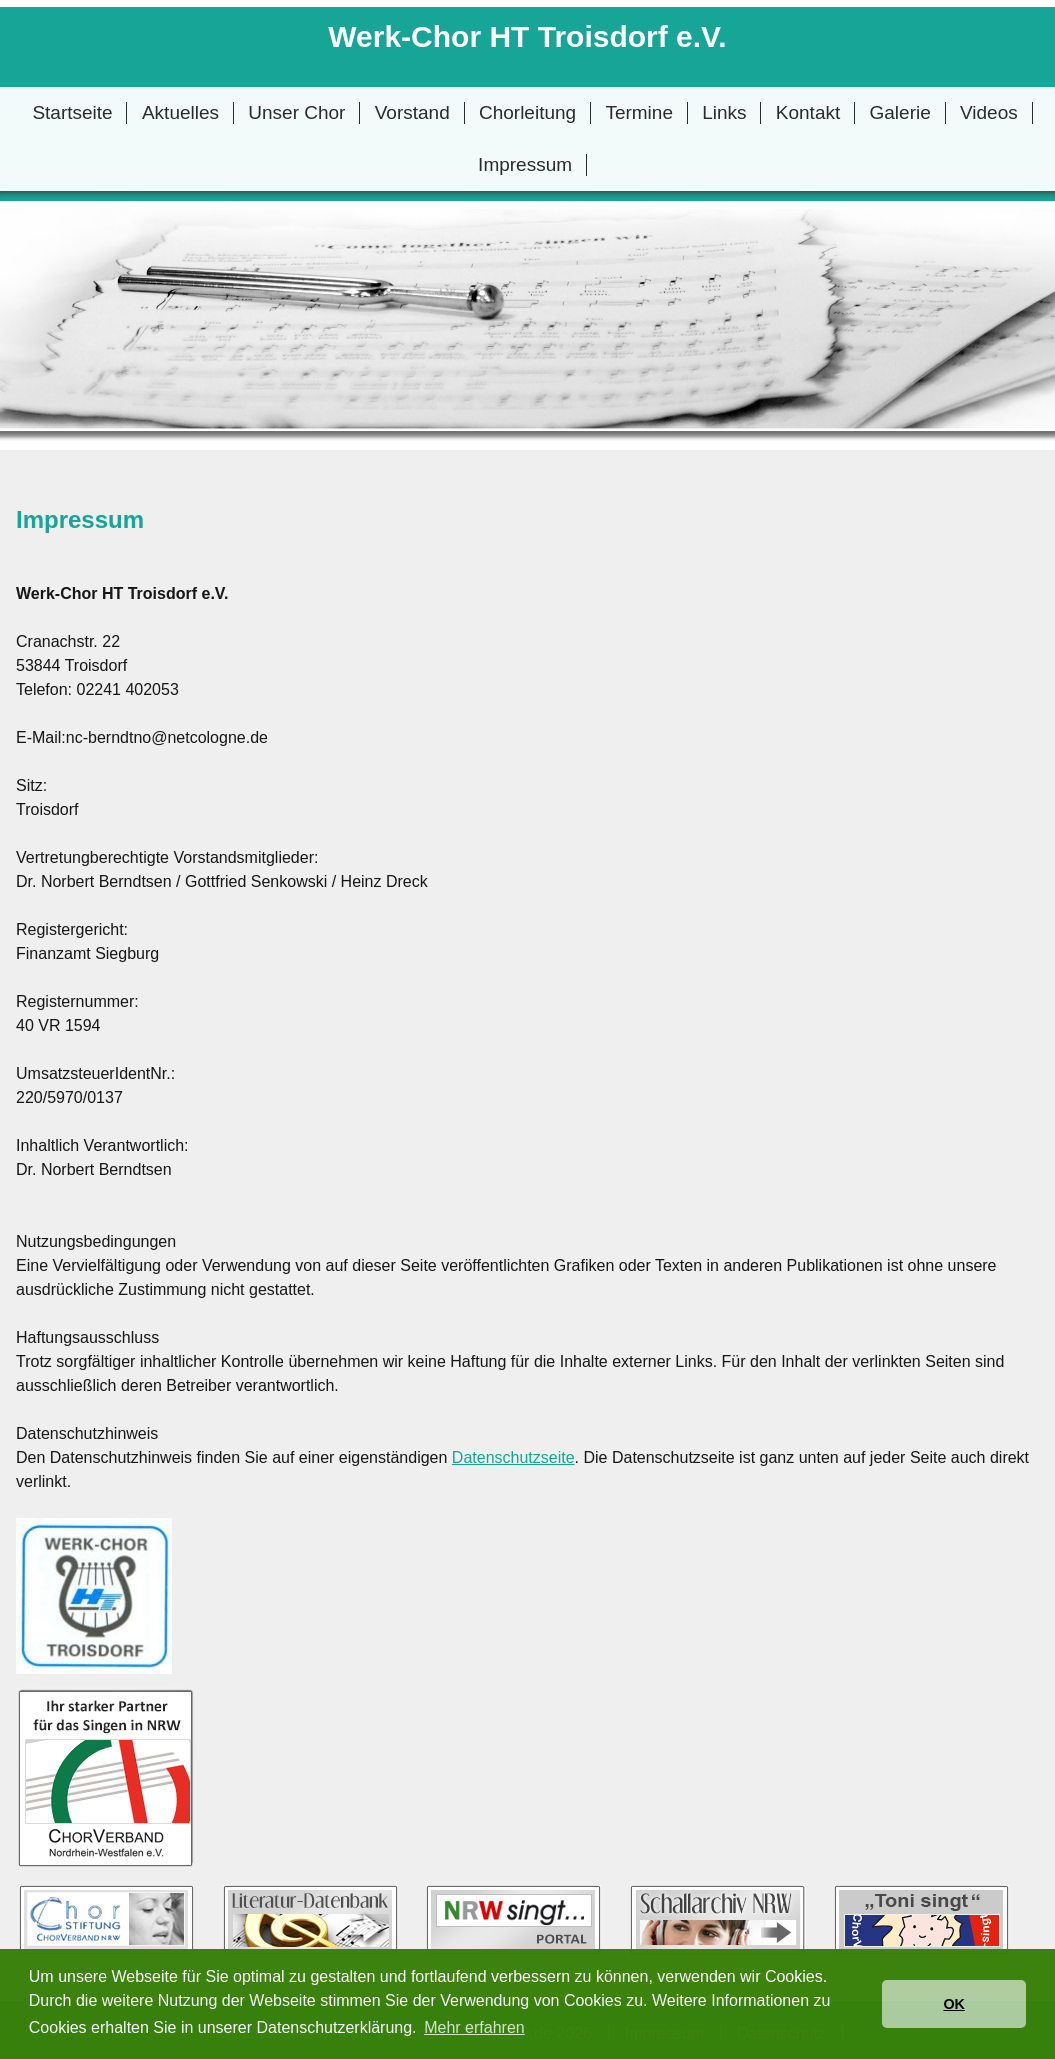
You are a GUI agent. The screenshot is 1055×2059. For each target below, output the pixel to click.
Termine (639, 112)
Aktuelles (180, 112)
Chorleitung (527, 112)
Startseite (72, 112)
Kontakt (808, 112)
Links (724, 112)
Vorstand (412, 112)
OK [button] (954, 2004)
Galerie (900, 112)
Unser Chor (296, 112)
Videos (989, 112)
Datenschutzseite (513, 1457)
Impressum (525, 164)
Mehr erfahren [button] (474, 2027)
